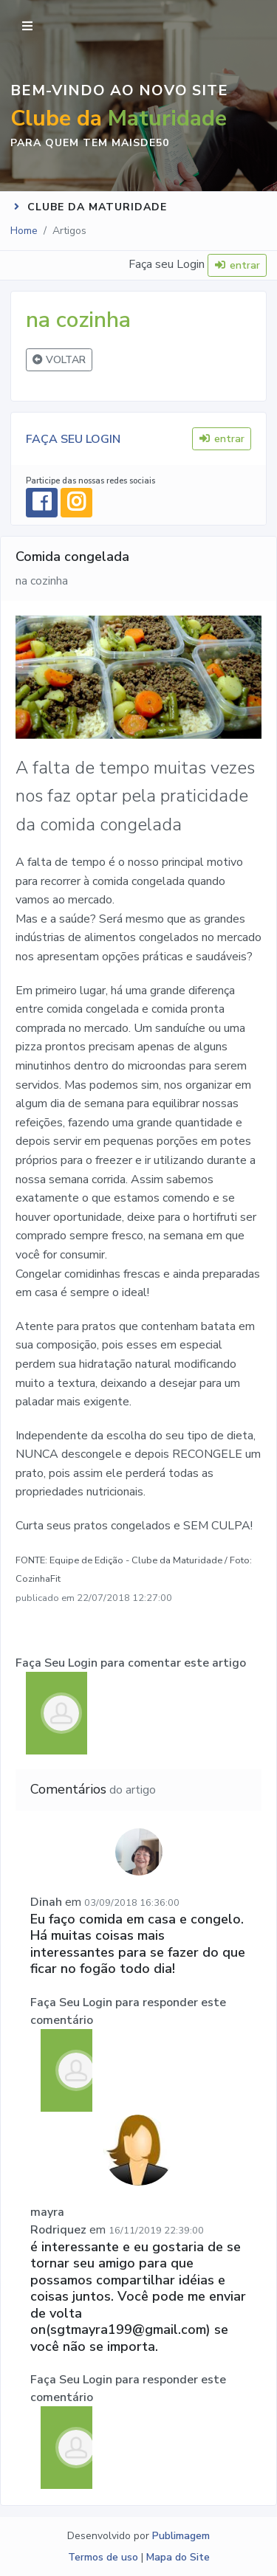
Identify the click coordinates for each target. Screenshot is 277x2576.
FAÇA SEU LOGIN (73, 439)
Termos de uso (103, 2557)
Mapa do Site (178, 2557)
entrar (237, 265)
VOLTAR (59, 360)
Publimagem (181, 2536)
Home (24, 231)
